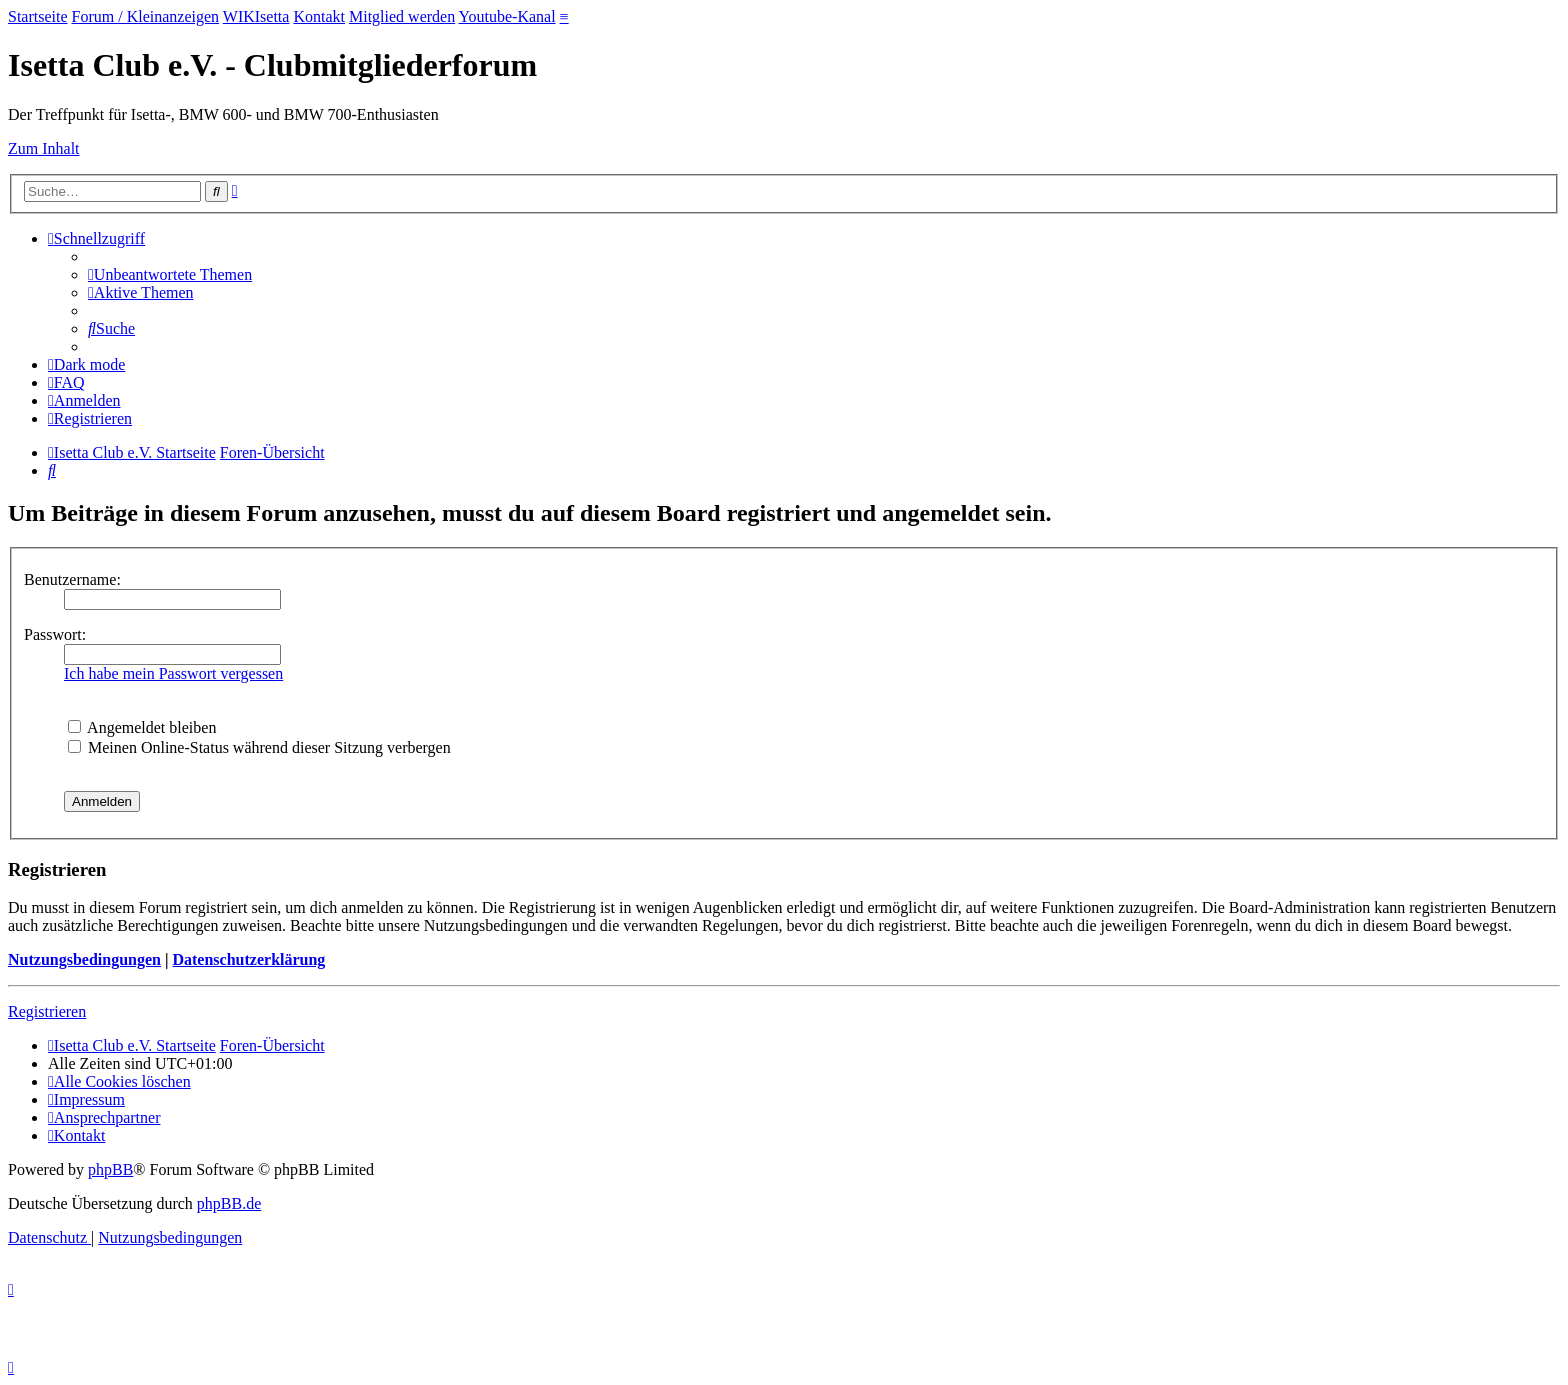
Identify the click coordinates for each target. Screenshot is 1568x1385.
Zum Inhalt (44, 148)
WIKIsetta (256, 16)
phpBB (110, 1169)
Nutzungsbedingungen (84, 959)
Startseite (38, 16)
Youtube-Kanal (507, 16)
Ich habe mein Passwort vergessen (173, 673)
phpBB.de (229, 1203)
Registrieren (47, 1011)
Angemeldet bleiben (142, 727)
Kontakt (319, 16)
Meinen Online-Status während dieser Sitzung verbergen (259, 747)
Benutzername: (72, 579)
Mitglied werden (402, 16)
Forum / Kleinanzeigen (146, 16)
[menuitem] (170, 274)
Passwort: (55, 634)
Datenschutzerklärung (248, 959)
